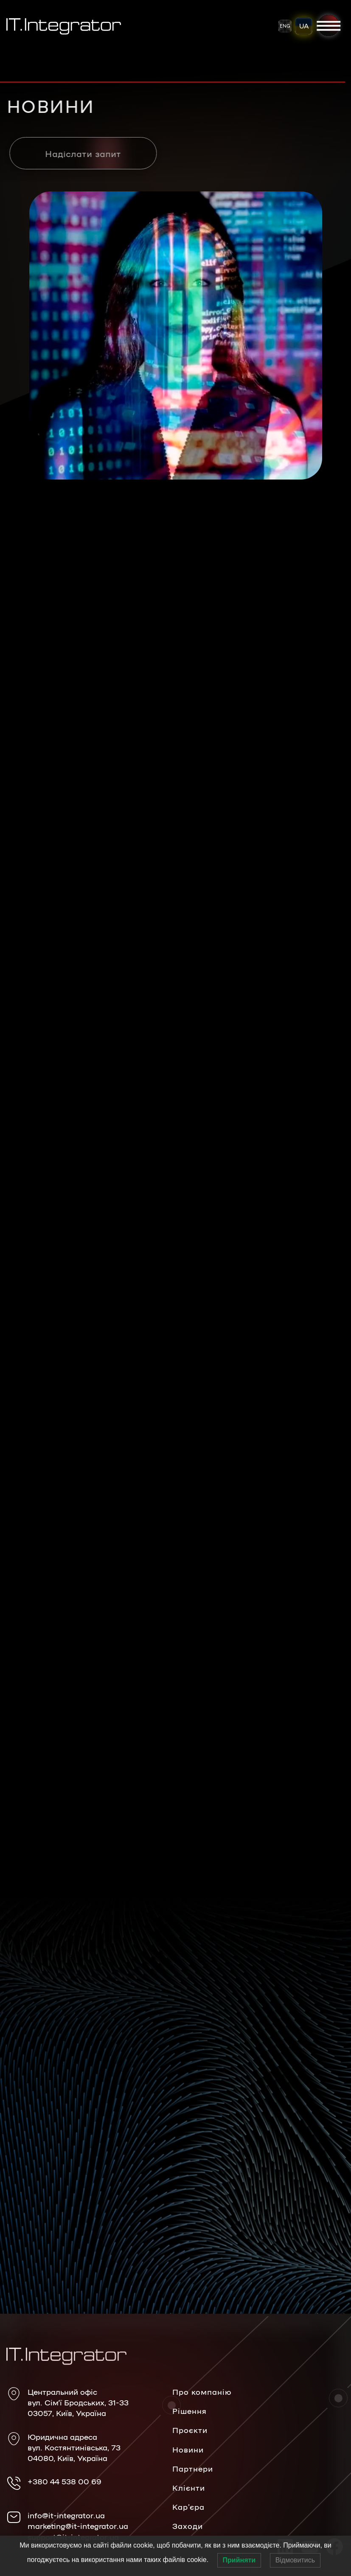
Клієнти (188, 2487)
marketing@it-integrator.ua (78, 2525)
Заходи (187, 2525)
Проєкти (190, 2429)
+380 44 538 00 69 (64, 2481)
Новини (188, 2449)
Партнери (192, 2468)
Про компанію (202, 2391)
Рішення (189, 2410)
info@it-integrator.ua (66, 2515)
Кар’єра (188, 2506)
